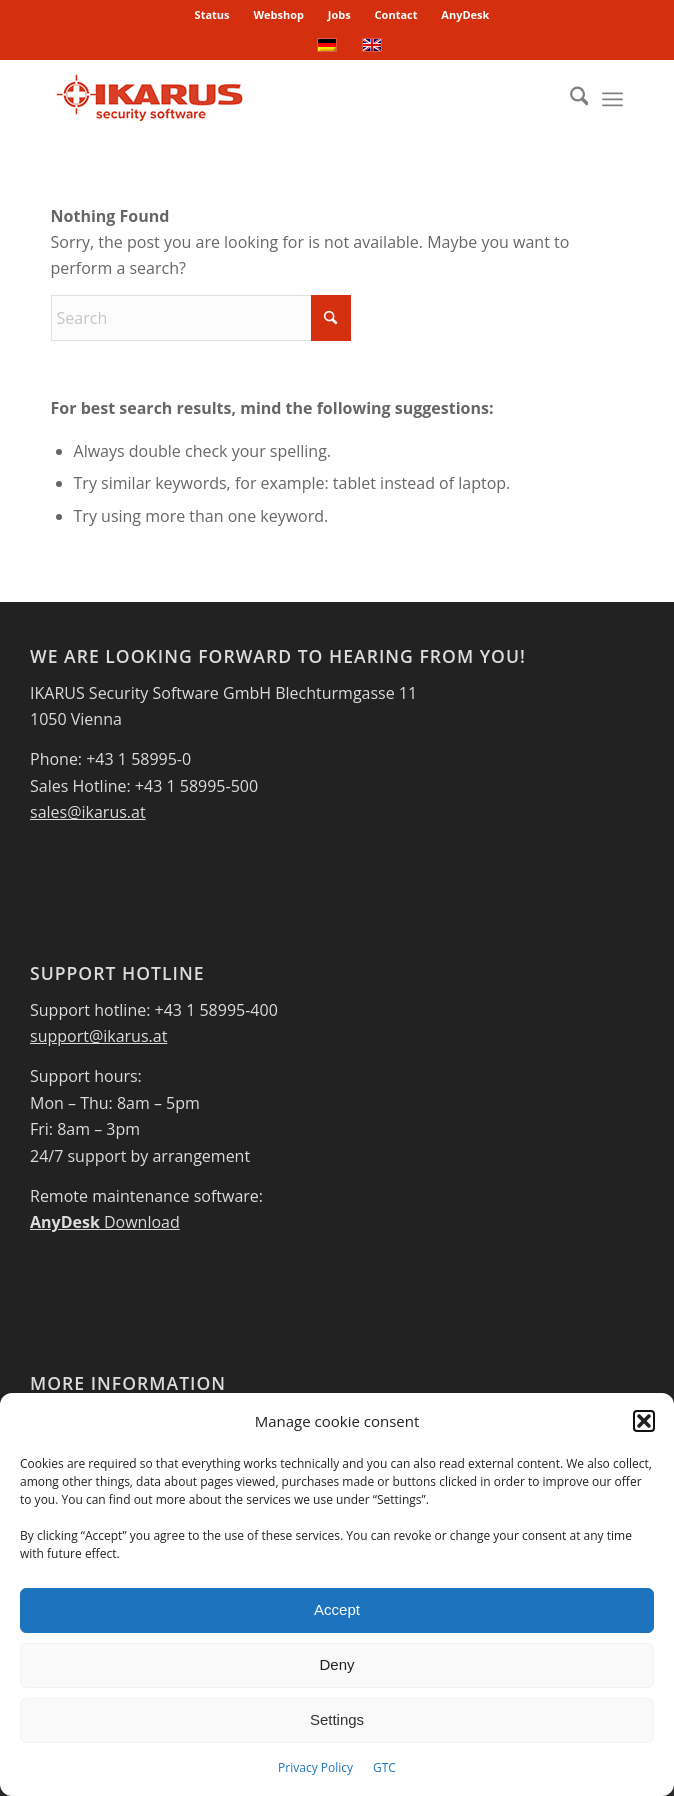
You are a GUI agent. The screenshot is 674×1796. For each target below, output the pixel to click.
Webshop (278, 14)
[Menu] (612, 99)
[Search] (569, 99)
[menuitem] (213, 15)
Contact (396, 14)
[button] (644, 1421)
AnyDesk (465, 14)
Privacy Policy (315, 1767)
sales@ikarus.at (88, 812)
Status (212, 14)
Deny (336, 1664)
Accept (337, 1609)
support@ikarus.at (98, 1036)
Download (105, 1222)
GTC (384, 1767)
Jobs (339, 14)
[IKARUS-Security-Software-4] (280, 99)
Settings (337, 1719)
